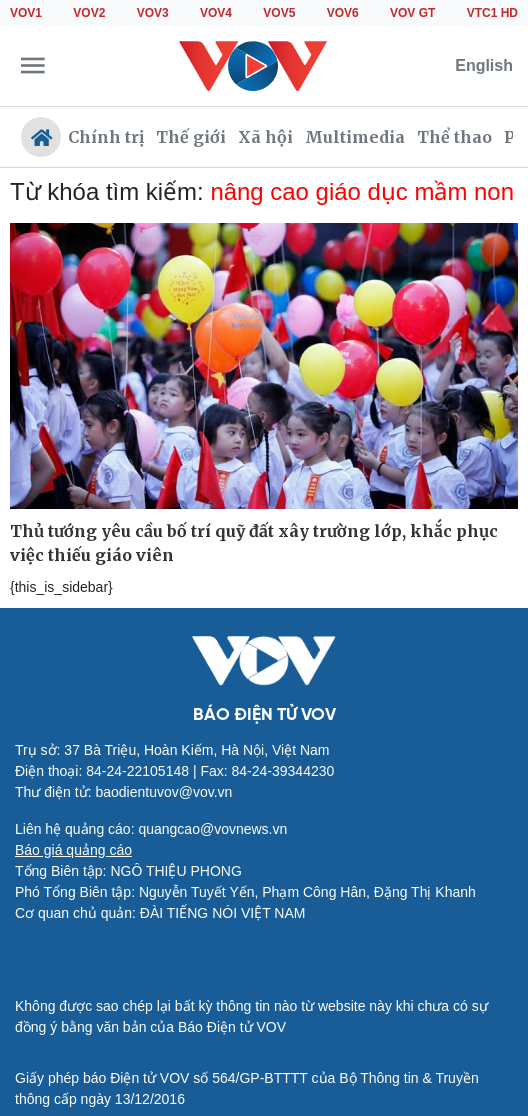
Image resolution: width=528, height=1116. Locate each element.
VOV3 (153, 13)
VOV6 (343, 13)
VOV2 (89, 13)
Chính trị (106, 137)
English (484, 65)
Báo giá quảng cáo (73, 850)
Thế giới (191, 137)
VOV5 (279, 13)
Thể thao (454, 137)
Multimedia (355, 137)
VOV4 (216, 13)
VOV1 (26, 13)
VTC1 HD (492, 13)
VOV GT (412, 13)
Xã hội (265, 137)
